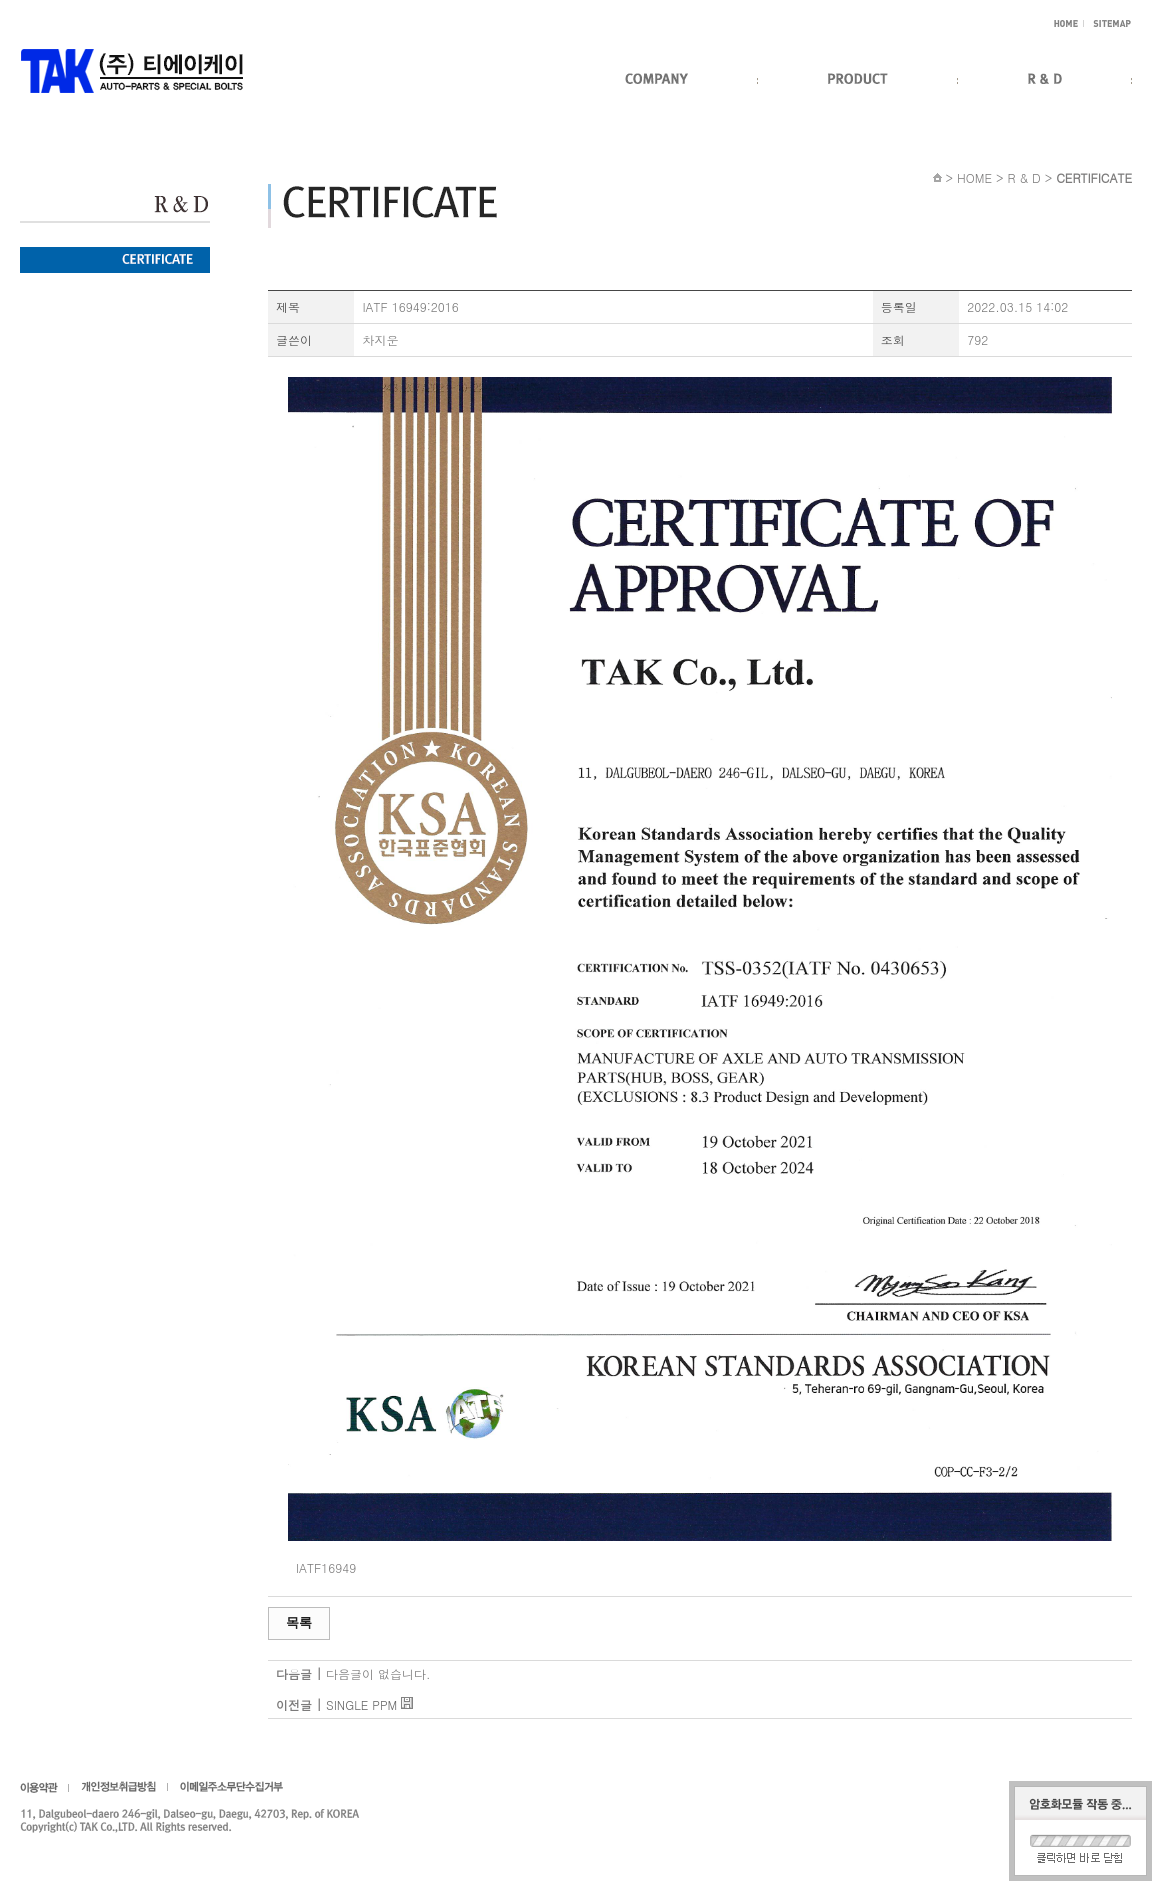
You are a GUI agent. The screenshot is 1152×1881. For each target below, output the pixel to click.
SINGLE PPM (361, 1704)
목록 (299, 1622)
